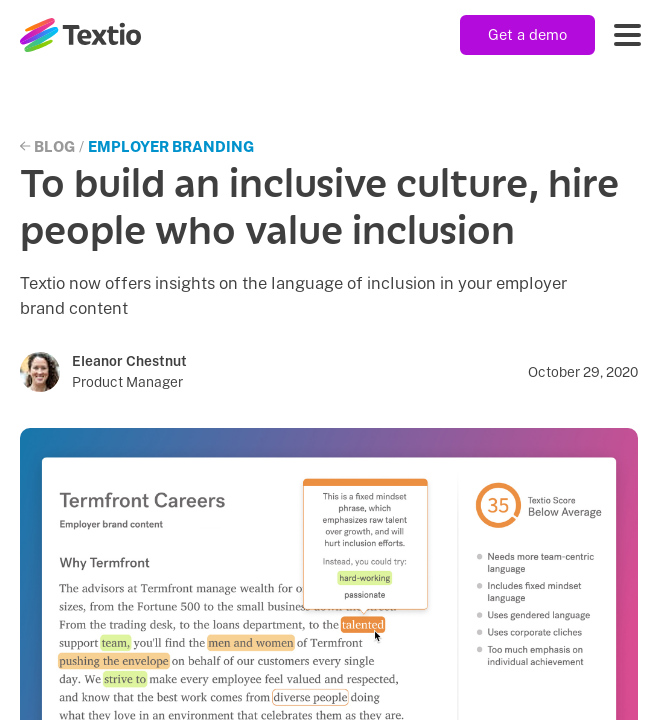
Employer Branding (171, 146)
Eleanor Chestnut (129, 361)
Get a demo (527, 34)
